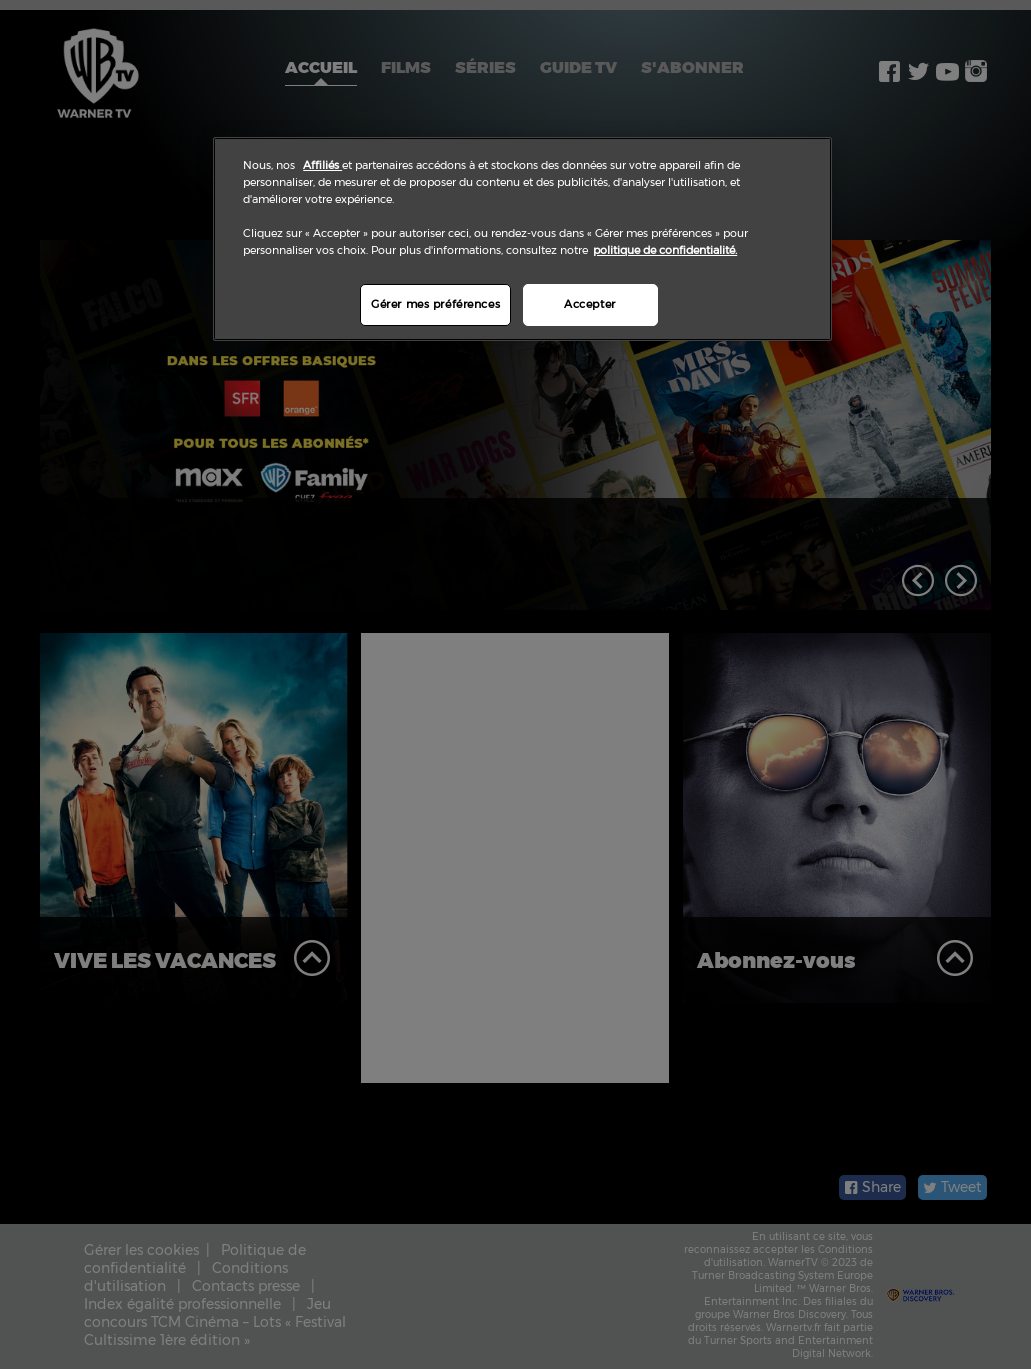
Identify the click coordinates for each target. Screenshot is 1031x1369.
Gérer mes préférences (435, 304)
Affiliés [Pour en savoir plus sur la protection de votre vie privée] (322, 165)
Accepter (590, 304)
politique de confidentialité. (665, 250)
